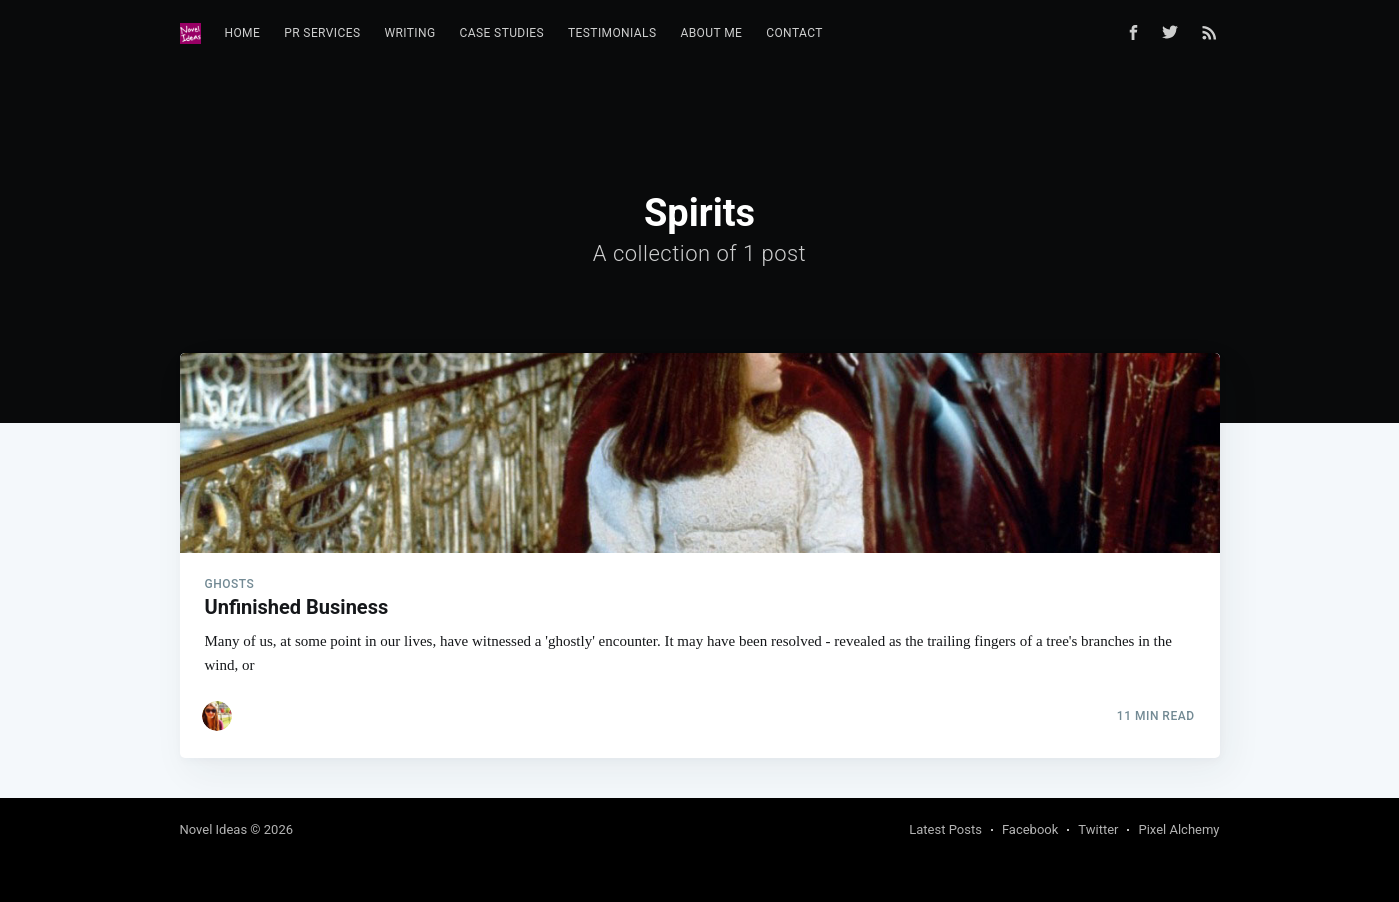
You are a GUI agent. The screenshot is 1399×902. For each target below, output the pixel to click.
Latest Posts (945, 829)
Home (243, 33)
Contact (794, 33)
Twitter (1098, 829)
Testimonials (612, 33)
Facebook (1030, 829)
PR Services (322, 33)
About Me (711, 33)
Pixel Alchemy (1178, 829)
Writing (409, 33)
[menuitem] (243, 33)
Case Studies (502, 33)
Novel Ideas (214, 829)
